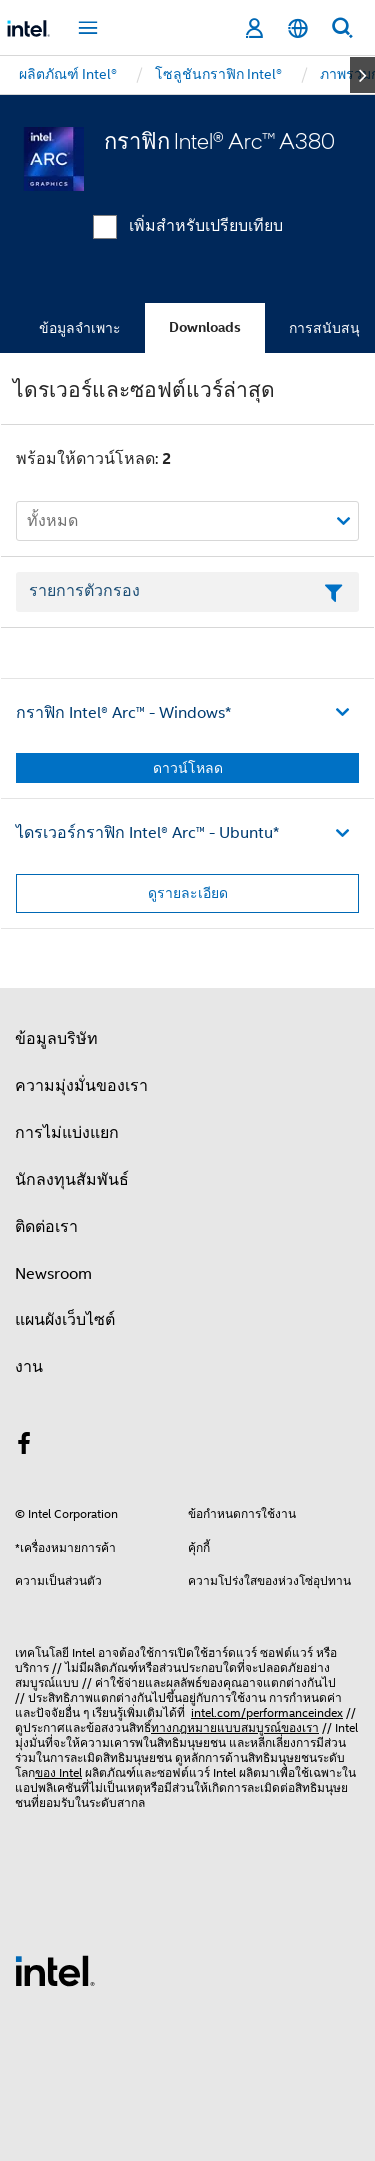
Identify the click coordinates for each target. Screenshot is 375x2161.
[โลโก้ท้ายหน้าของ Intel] (55, 1970)
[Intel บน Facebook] (24, 1447)
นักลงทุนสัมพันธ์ (72, 1180)
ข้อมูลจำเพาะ (80, 328)
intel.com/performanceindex (267, 1712)
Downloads (205, 327)
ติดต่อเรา (46, 1227)
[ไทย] (298, 28)
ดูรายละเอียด (188, 893)
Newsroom (53, 1274)
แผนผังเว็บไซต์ (65, 1320)
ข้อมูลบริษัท (56, 1039)
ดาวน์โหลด (188, 768)
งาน (29, 1367)
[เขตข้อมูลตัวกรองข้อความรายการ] (187, 592)
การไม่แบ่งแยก (67, 1133)
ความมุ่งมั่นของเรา (81, 1086)
